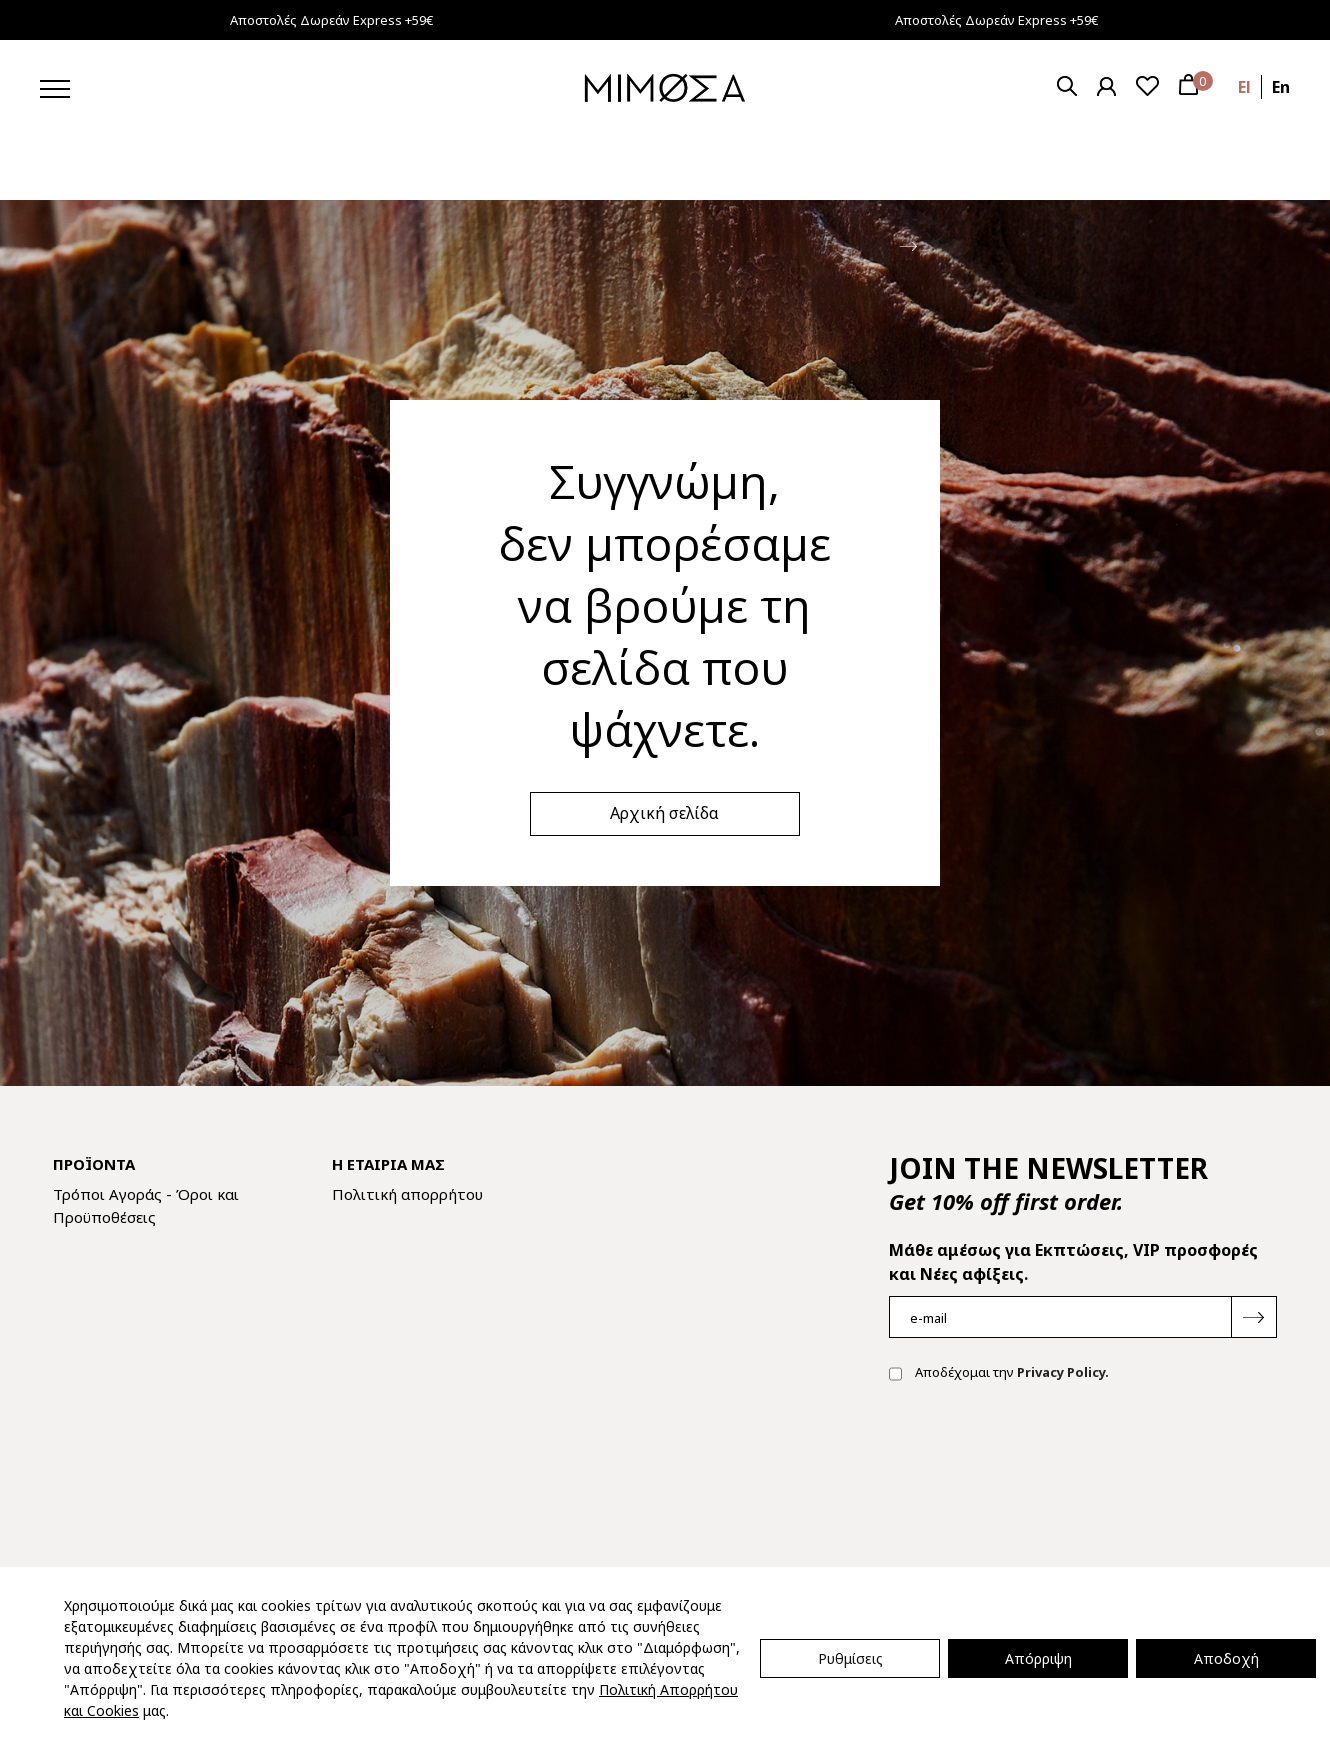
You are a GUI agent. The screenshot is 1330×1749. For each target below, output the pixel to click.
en (1281, 87)
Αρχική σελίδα (664, 813)
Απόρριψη (1038, 1658)
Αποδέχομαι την (999, 1374)
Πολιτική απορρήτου (407, 1194)
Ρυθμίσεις (850, 1658)
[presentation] (1041, 1462)
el (1244, 87)
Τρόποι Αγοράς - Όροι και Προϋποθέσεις (146, 1205)
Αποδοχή (1226, 1658)
